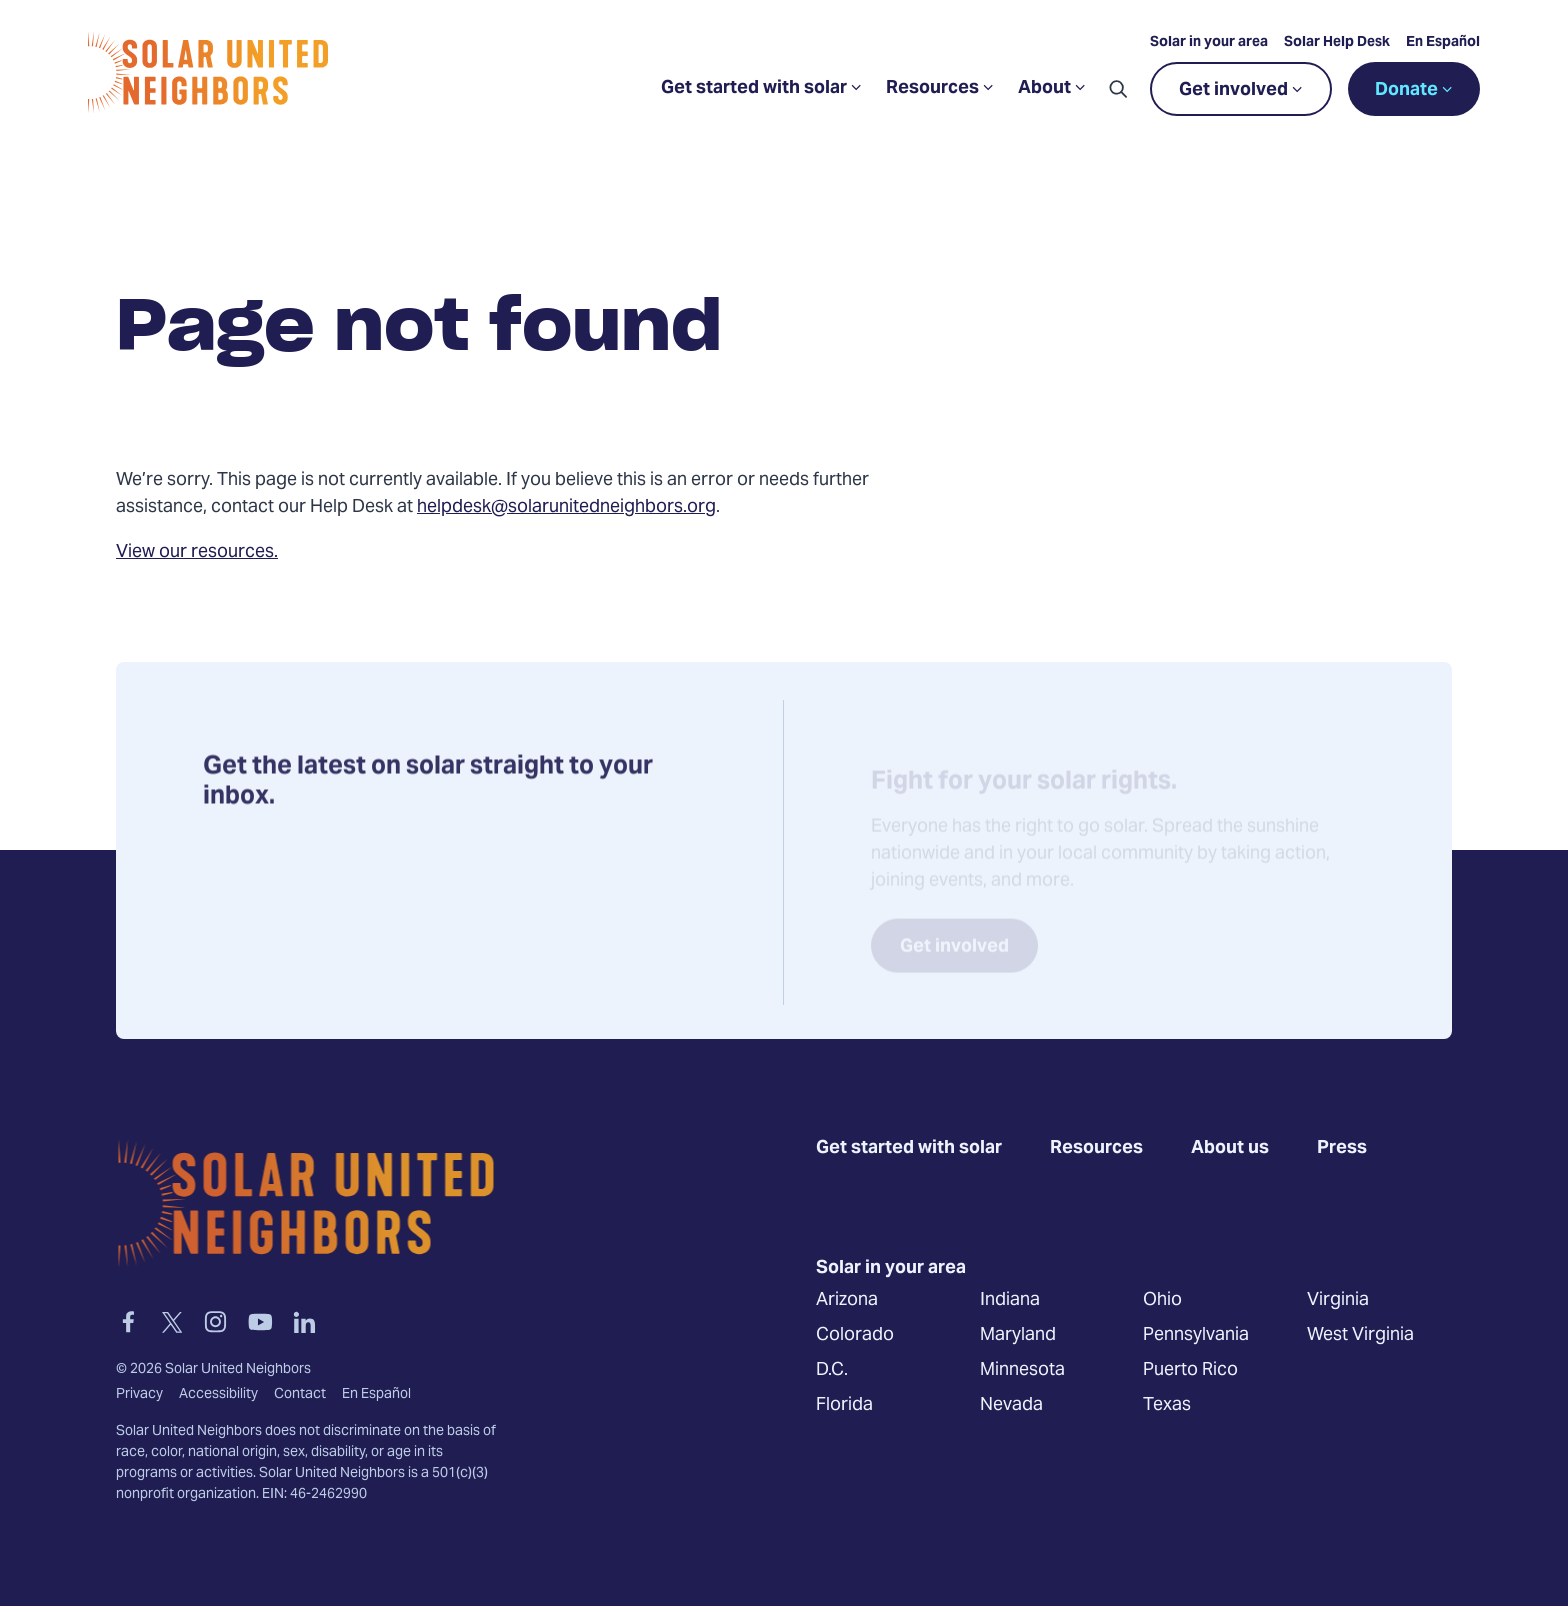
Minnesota (1022, 1369)
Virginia (1338, 1299)
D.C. (832, 1369)
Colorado (855, 1334)
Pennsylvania (1196, 1334)
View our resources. (197, 552)
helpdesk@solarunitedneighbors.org (566, 507)
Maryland (1018, 1334)
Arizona (847, 1299)
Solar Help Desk (1337, 43)
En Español (1443, 43)
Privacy (139, 1395)
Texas (1167, 1404)
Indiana (1010, 1299)
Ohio (1162, 1299)
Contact (300, 1395)
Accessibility (218, 1395)
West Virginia (1360, 1334)
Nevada (1011, 1404)
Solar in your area (1209, 43)
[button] (1118, 89)
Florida (844, 1404)
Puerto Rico (1190, 1369)
